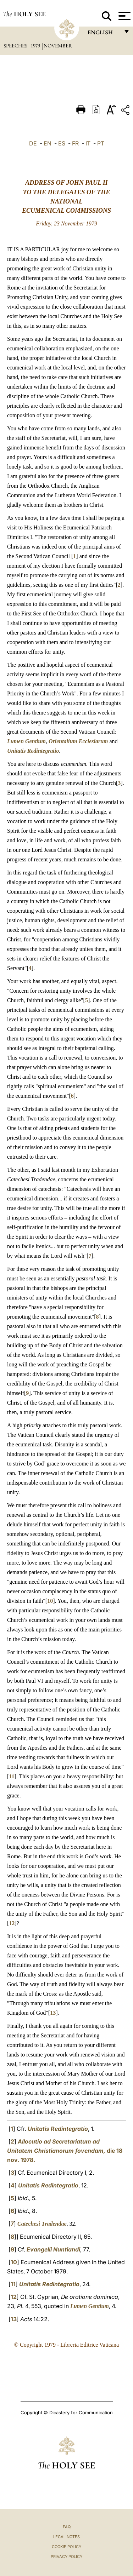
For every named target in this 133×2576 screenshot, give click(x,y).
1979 (36, 45)
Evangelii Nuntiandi (53, 2249)
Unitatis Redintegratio (33, 751)
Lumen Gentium (26, 741)
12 (12, 1923)
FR (75, 143)
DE (33, 143)
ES (61, 143)
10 (50, 1601)
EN (47, 143)
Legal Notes (66, 2536)
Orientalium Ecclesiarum (78, 741)
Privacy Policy (66, 2556)
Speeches (16, 45)
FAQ (67, 2526)
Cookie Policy (66, 2546)
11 (11, 1776)
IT (87, 143)
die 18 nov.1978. (64, 2150)
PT (100, 143)
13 (53, 2013)
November (58, 45)
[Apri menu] (124, 16)
